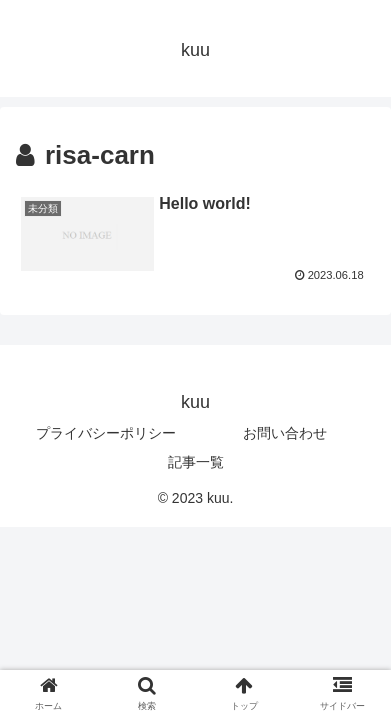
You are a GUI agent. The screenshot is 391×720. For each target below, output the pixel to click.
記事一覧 (196, 462)
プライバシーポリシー (106, 433)
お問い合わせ (285, 433)
